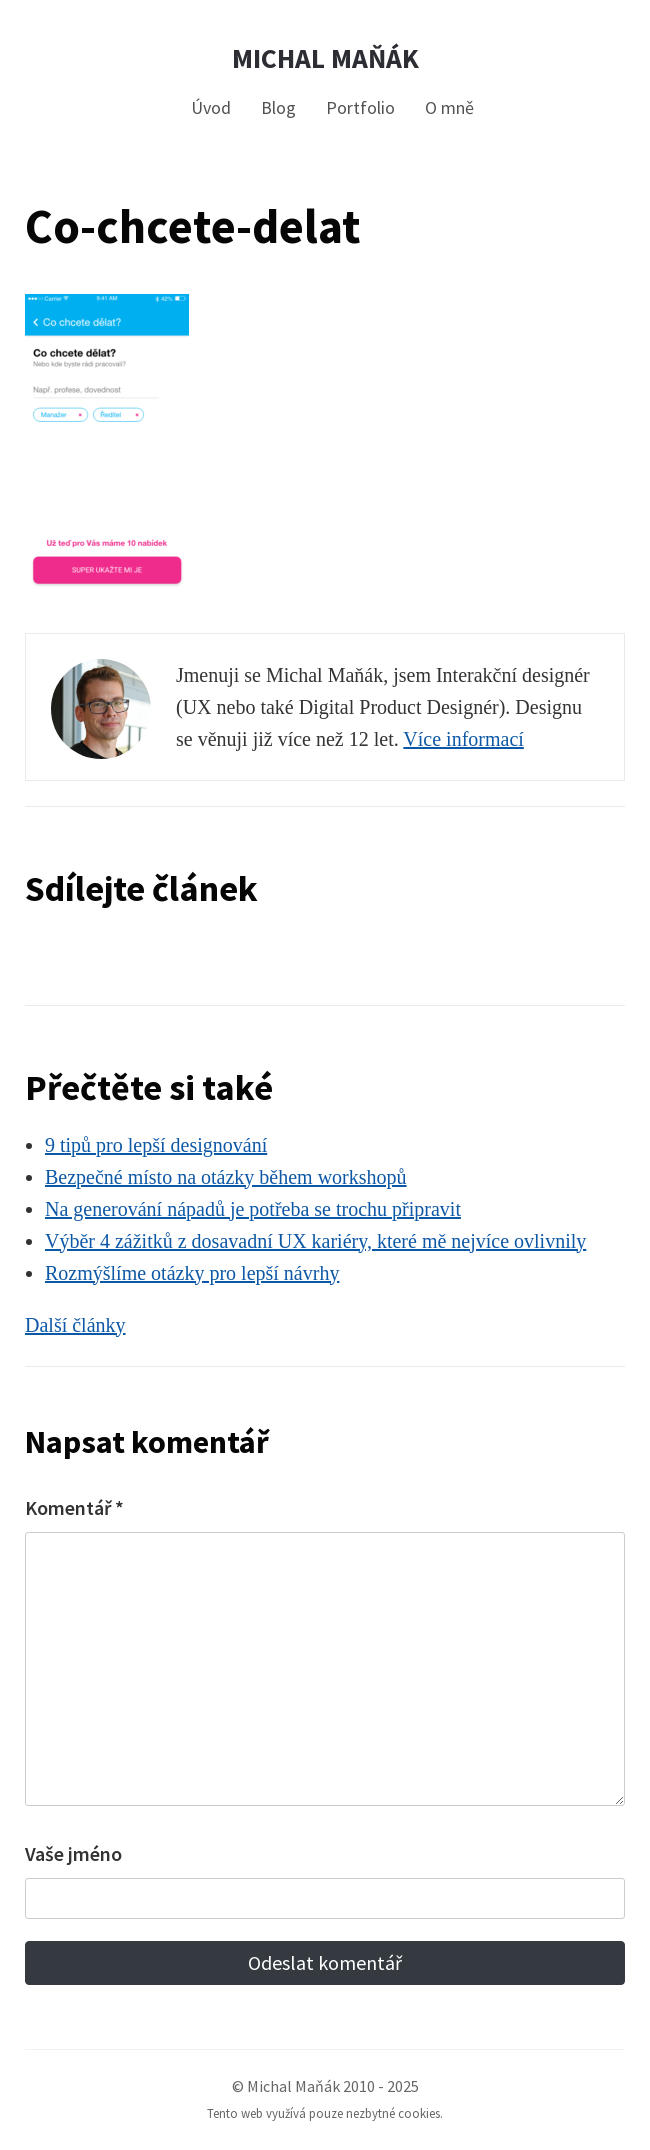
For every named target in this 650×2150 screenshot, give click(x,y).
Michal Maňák (325, 58)
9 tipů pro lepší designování (156, 1145)
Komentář (74, 1507)
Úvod (211, 107)
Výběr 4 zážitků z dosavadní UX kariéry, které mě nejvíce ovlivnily (315, 1241)
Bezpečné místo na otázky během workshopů (226, 1177)
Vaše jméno (73, 1853)
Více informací (463, 739)
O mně (449, 107)
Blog (278, 107)
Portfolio (360, 107)
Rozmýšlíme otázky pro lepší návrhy (192, 1273)
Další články (75, 1325)
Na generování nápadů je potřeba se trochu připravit (253, 1209)
